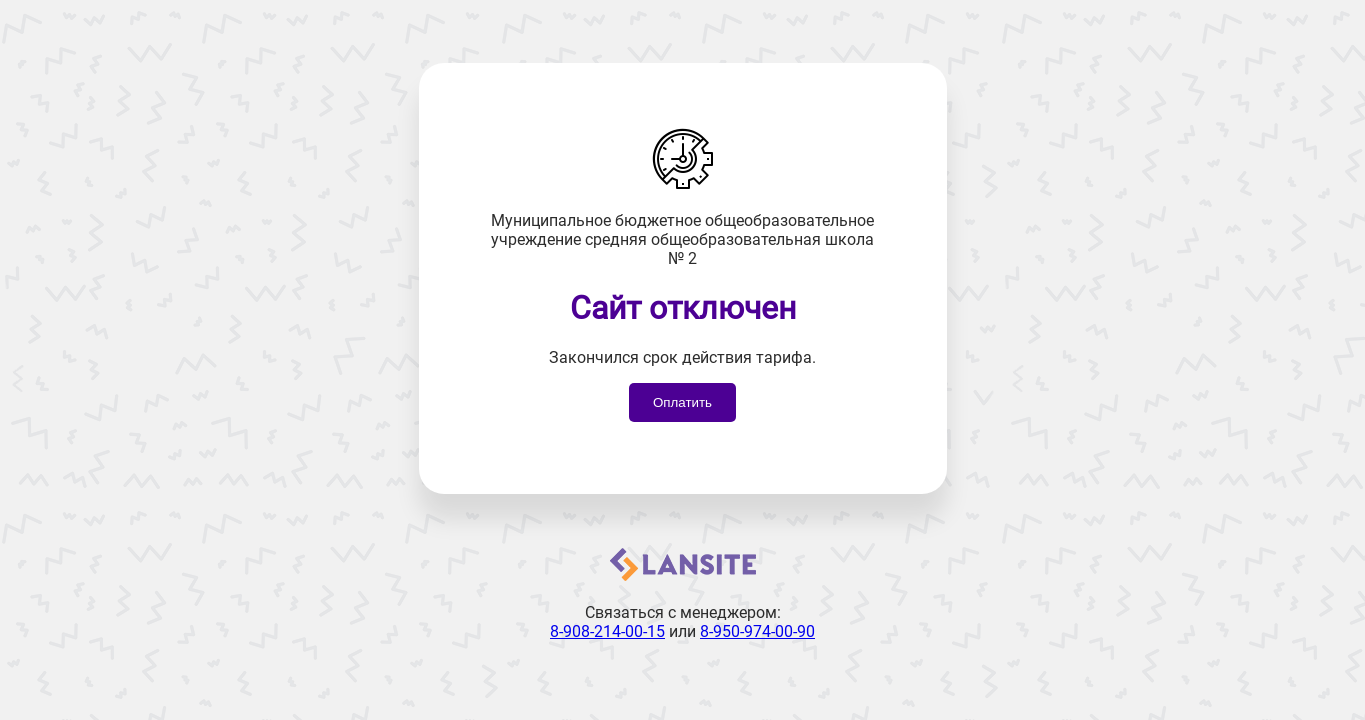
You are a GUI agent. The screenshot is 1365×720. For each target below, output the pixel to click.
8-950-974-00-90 (757, 631)
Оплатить (682, 402)
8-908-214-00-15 (607, 631)
